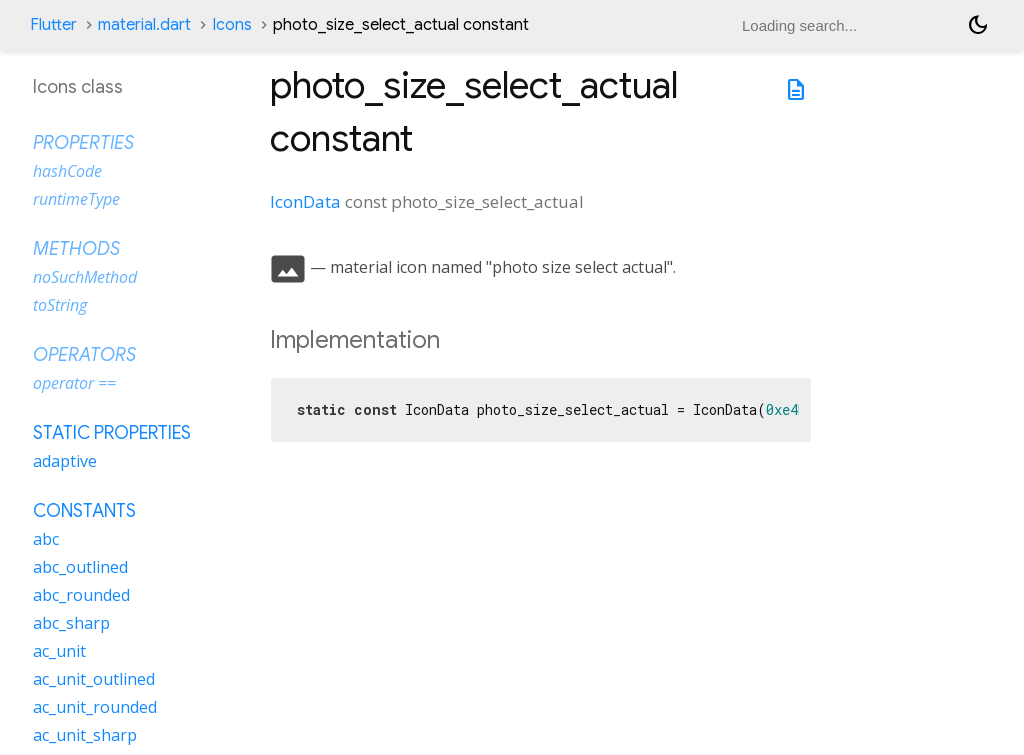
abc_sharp (71, 623)
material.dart (144, 25)
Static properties (112, 433)
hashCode (67, 171)
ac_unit (59, 651)
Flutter (53, 25)
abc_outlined (80, 567)
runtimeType (76, 199)
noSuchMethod (85, 277)
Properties (83, 143)
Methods (76, 249)
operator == (74, 383)
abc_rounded (81, 595)
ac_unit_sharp (85, 735)
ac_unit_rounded (95, 707)
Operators (84, 355)
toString (60, 305)
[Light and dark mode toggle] (978, 25)
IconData (305, 201)
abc (46, 539)
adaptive (65, 461)
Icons (232, 25)
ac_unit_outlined (94, 679)
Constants (84, 511)
